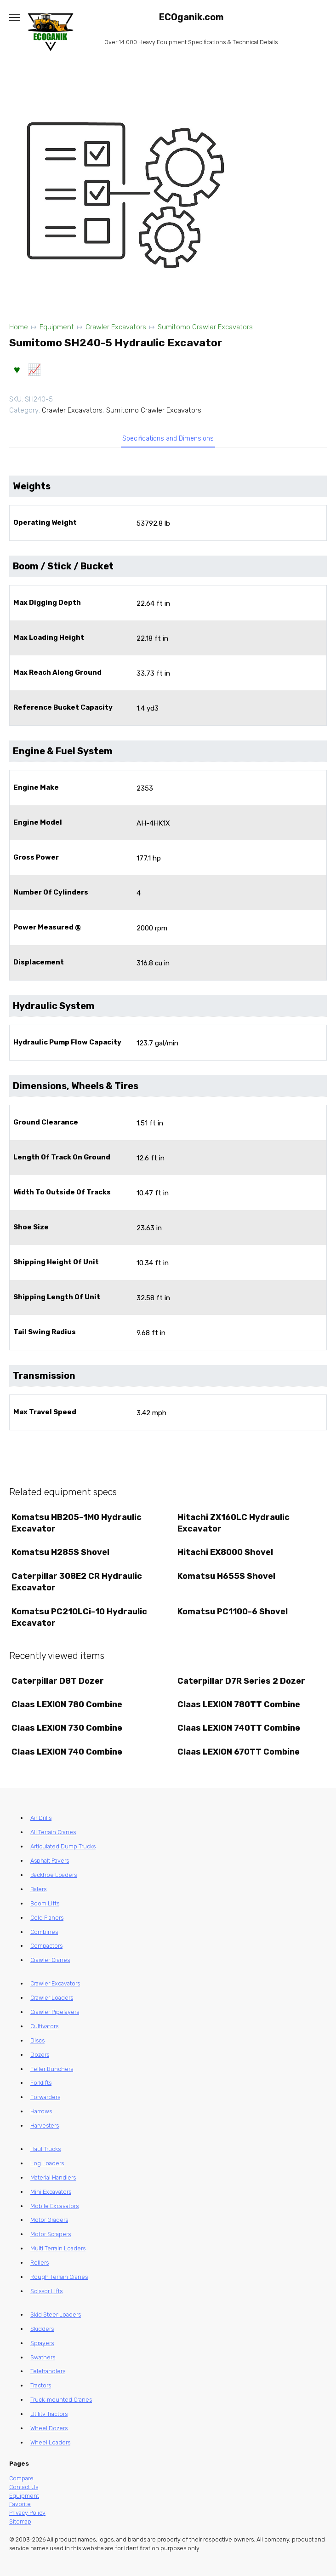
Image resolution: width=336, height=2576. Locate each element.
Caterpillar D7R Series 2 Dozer (241, 1681)
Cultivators (44, 2026)
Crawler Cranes (50, 1959)
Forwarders (45, 2097)
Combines (44, 1931)
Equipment (57, 327)
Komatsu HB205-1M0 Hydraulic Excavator (76, 1523)
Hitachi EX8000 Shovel (225, 1552)
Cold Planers (46, 1917)
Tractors (40, 2385)
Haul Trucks (45, 2149)
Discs (37, 2040)
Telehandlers (47, 2371)
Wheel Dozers (49, 2428)
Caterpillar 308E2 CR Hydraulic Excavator (76, 1582)
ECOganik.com (191, 17)
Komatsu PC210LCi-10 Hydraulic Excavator (79, 1617)
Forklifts (40, 2082)
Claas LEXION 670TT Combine (238, 1752)
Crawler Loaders (51, 1997)
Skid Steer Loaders (55, 2314)
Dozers (39, 2054)
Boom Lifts (44, 1903)
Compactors (46, 1945)
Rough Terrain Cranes (59, 2276)
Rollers (39, 2262)
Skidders (42, 2328)
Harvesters (44, 2125)
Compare (21, 2478)
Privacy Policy (27, 2512)
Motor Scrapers (50, 2234)
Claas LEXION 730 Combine (66, 1728)
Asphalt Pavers (49, 1860)
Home (18, 327)
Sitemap (20, 2521)
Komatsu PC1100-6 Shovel (232, 1611)
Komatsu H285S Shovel (60, 1552)
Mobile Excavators (54, 2206)
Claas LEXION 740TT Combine (238, 1728)
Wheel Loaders (50, 2442)
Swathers (42, 2357)
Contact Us (23, 2487)
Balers (38, 1889)
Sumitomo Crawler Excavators (205, 327)
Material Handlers (53, 2177)
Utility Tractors (49, 2413)
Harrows (41, 2111)
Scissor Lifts (46, 2291)
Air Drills (40, 1817)
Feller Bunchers (51, 2068)
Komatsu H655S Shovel (226, 1576)
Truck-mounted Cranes (61, 2399)
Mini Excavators (50, 2191)
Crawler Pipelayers (54, 2011)
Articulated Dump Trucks (63, 1846)
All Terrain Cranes (53, 1832)
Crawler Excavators (115, 327)
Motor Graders (49, 2219)
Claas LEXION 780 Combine (66, 1704)
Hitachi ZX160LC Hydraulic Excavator (233, 1523)
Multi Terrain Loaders (57, 2248)
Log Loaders (47, 2163)
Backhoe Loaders (53, 1874)
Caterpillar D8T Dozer (57, 1681)
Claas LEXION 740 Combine (66, 1752)
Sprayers (42, 2343)
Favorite (20, 2504)
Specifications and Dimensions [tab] (168, 438)
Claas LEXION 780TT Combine (238, 1704)
